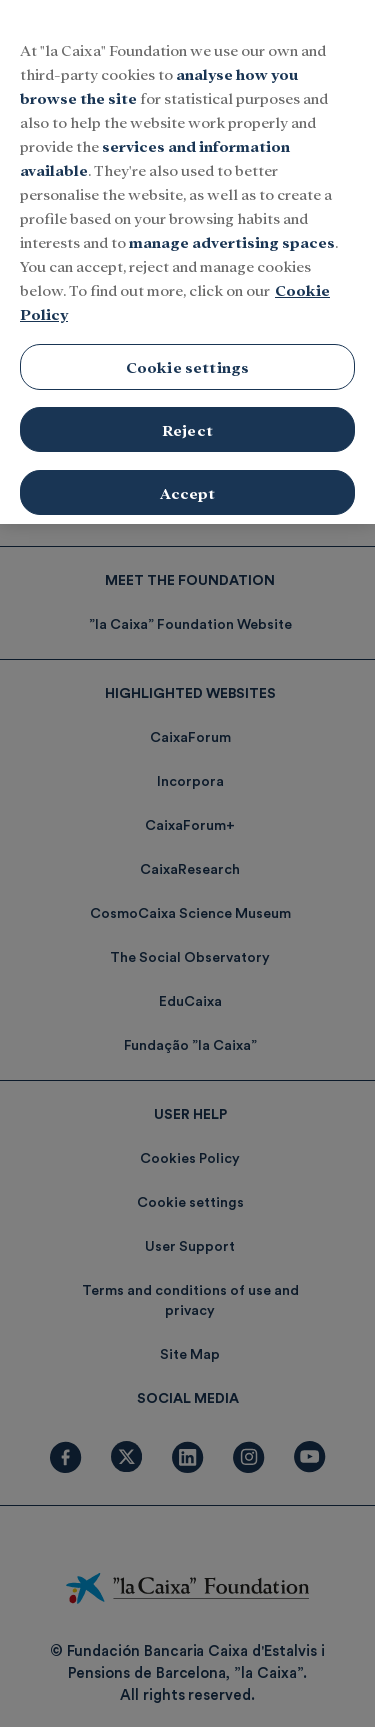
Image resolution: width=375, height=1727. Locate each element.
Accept (188, 483)
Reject (187, 420)
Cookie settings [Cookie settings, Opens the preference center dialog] (187, 357)
